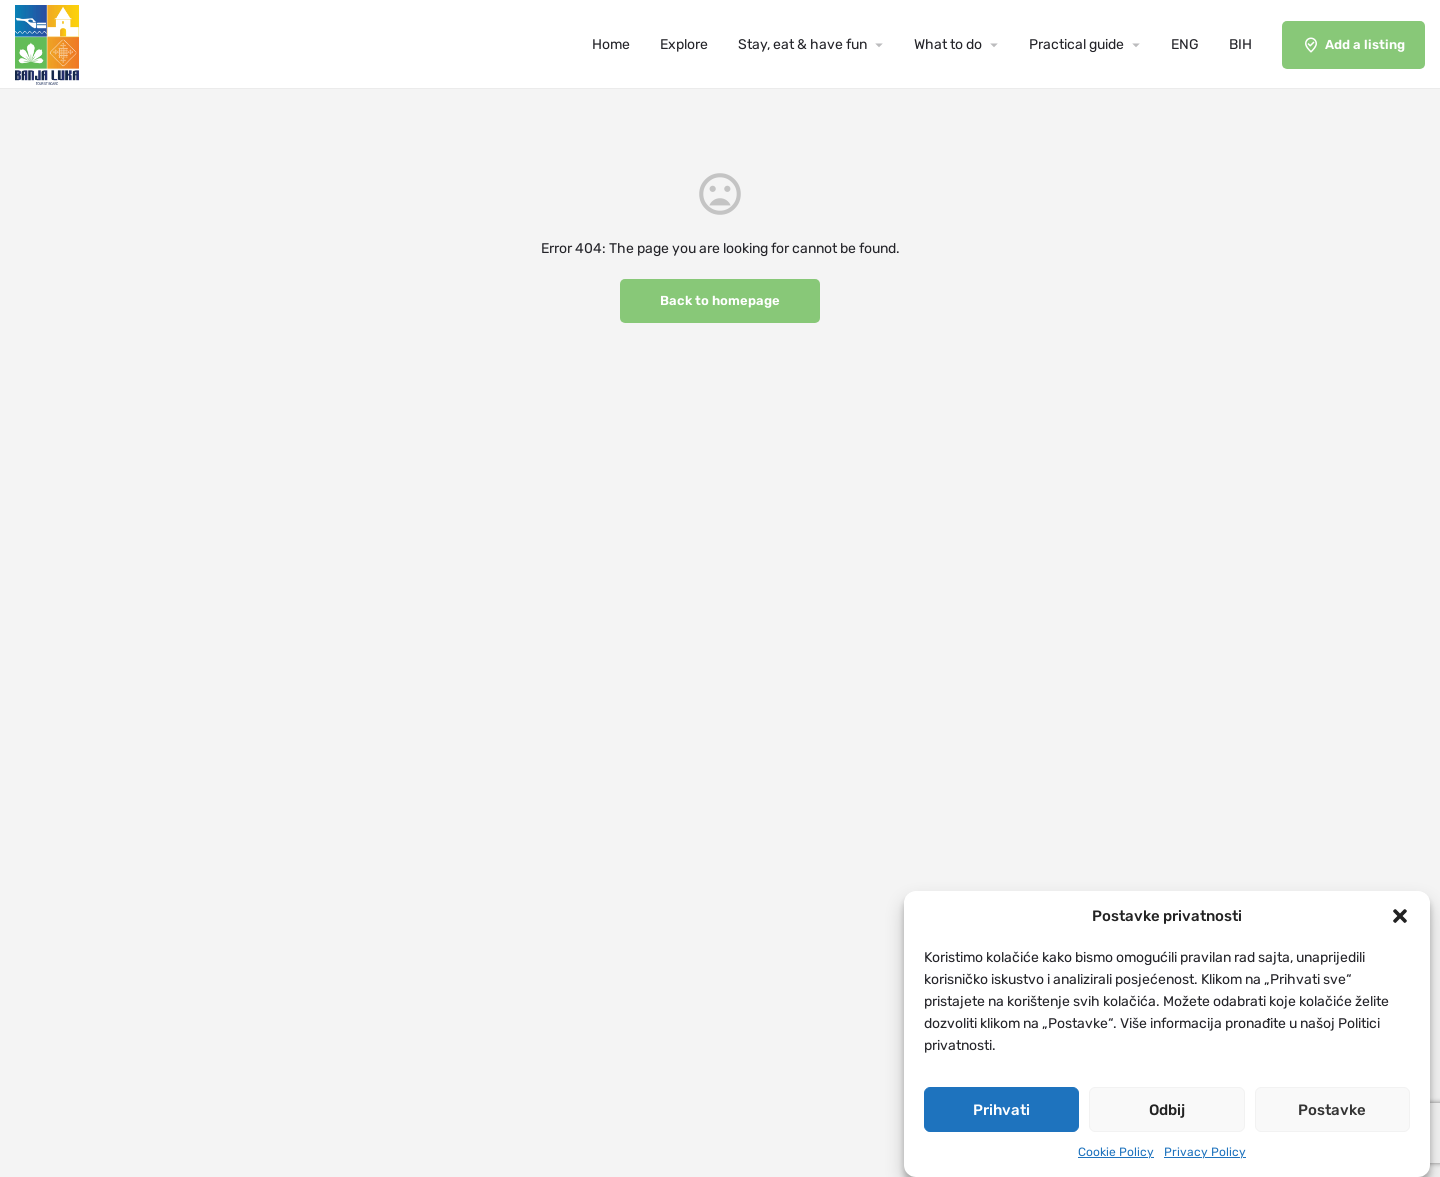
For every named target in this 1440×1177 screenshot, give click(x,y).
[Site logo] (49, 43)
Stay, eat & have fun (802, 44)
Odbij (1167, 1112)
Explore (684, 44)
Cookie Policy (1116, 1154)
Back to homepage (720, 300)
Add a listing (1353, 45)
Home (611, 44)
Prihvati (1001, 1112)
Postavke (1332, 1112)
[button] (1400, 919)
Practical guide (1076, 44)
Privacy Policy (1205, 1154)
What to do (948, 44)
